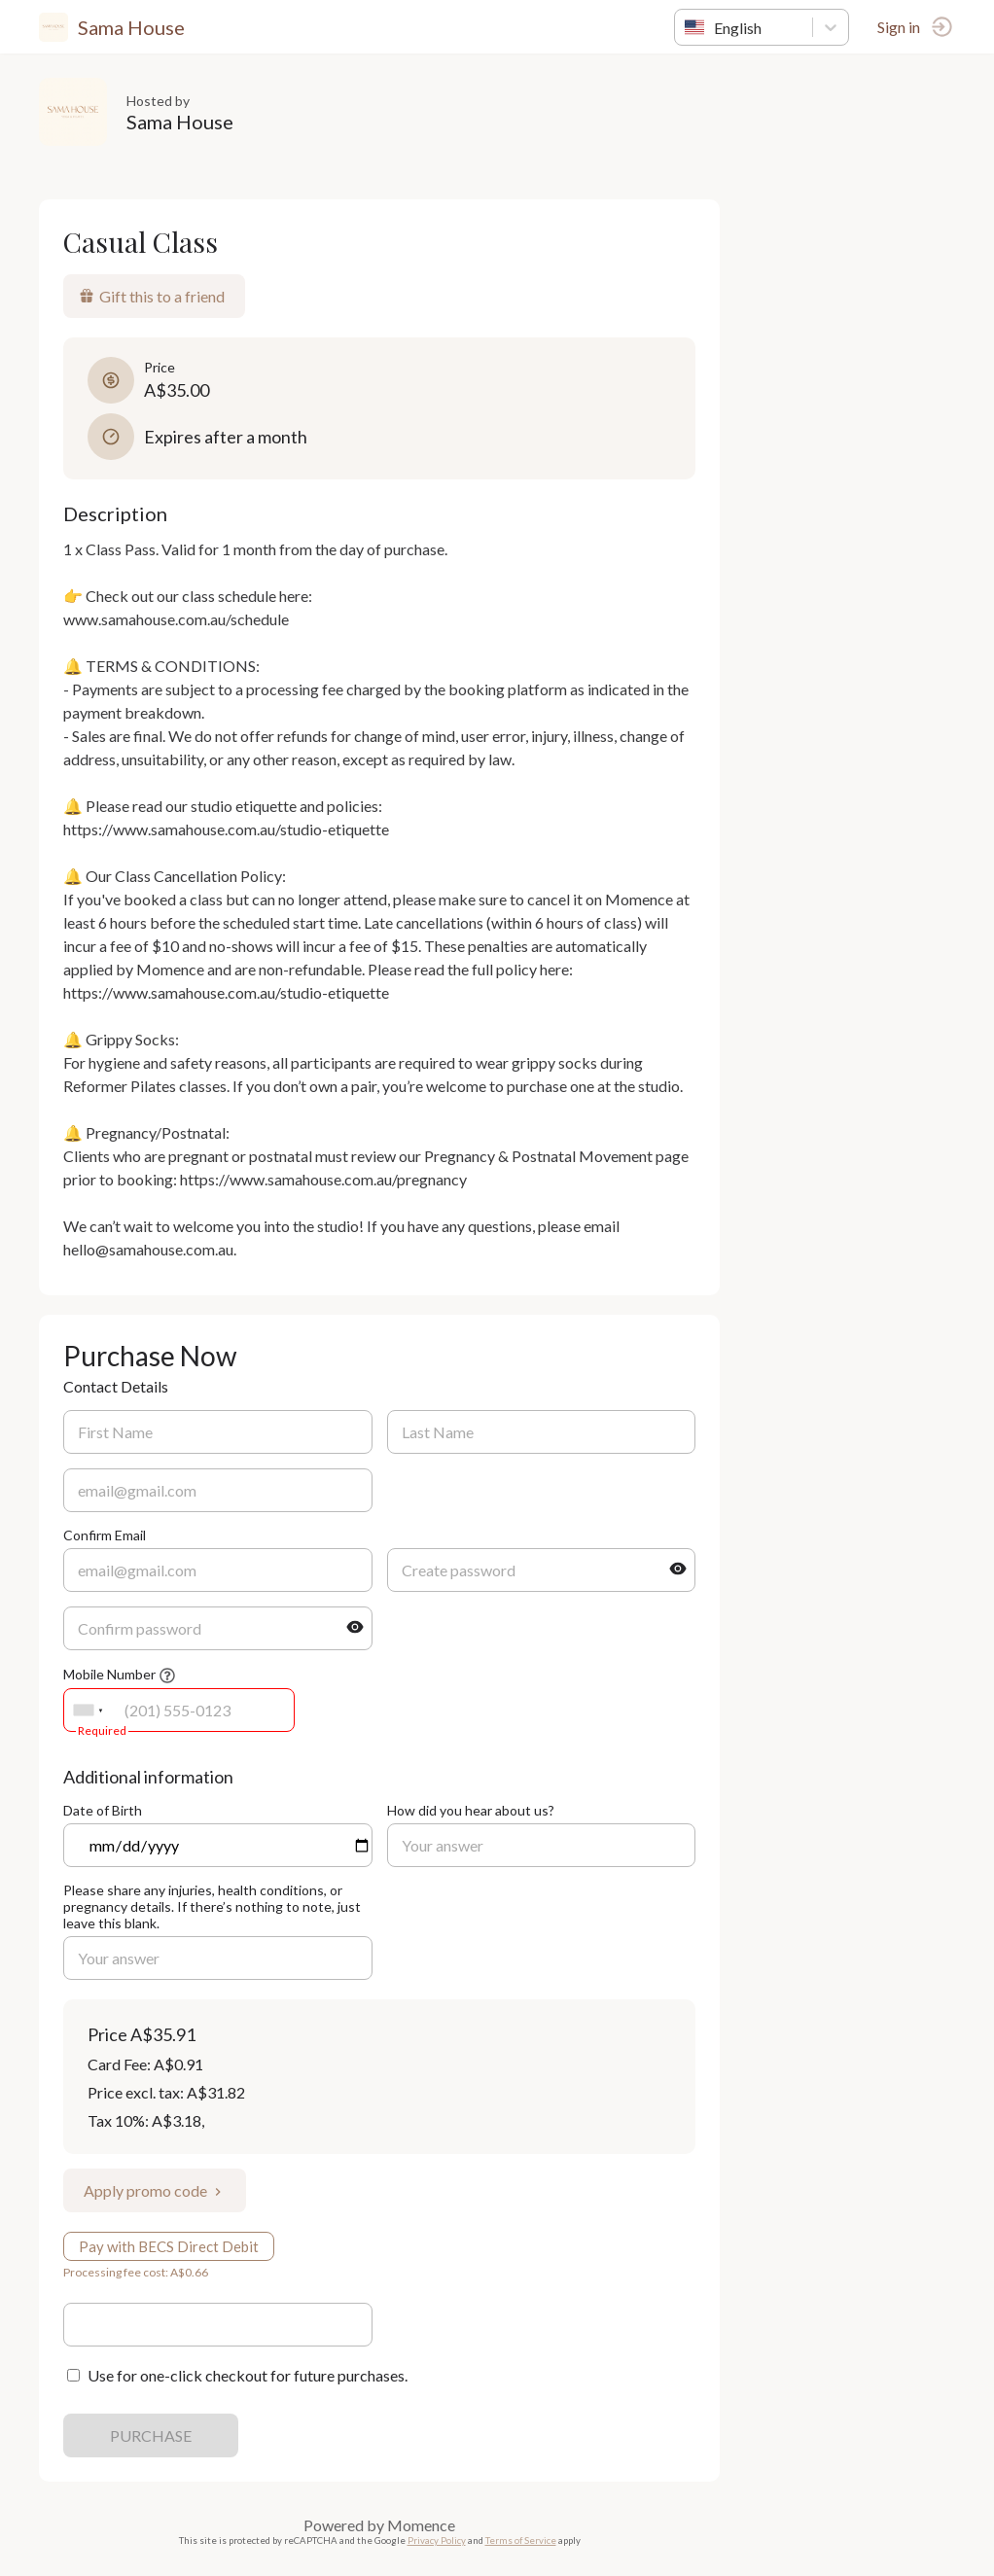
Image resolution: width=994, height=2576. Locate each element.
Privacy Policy (437, 2540)
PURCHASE (151, 2435)
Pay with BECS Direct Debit (169, 2246)
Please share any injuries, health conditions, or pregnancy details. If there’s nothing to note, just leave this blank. (212, 1906)
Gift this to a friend (152, 296)
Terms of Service (520, 2540)
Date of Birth (102, 1810)
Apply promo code (155, 2190)
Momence (421, 2525)
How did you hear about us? (470, 1810)
